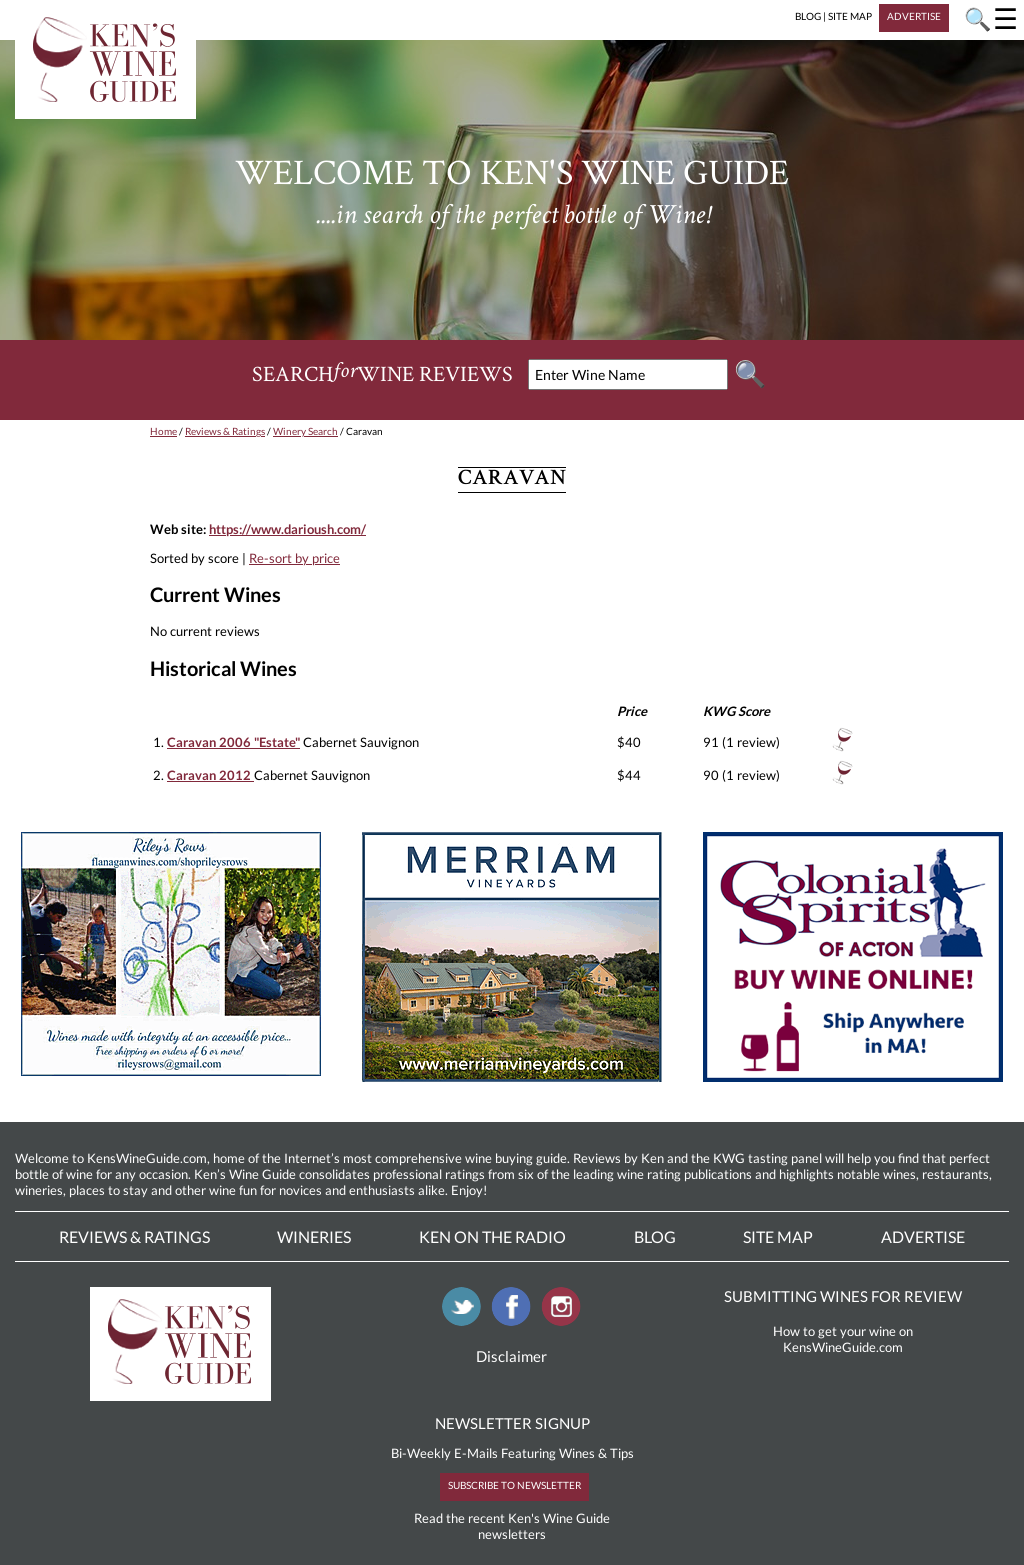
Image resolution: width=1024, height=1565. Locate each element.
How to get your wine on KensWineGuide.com (843, 1339)
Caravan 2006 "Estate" (233, 742)
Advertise (923, 1236)
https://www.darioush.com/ (287, 529)
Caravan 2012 (210, 775)
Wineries (314, 1236)
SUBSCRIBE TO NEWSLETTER (514, 1485)
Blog (655, 1236)
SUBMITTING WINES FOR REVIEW (843, 1296)
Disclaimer (511, 1356)
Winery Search (305, 431)
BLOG (808, 16)
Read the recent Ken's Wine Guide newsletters (512, 1526)
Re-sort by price (294, 558)
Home (163, 431)
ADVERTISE (914, 16)
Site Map (778, 1236)
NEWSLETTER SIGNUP (512, 1423)
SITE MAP (850, 16)
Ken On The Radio (492, 1236)
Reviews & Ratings (225, 431)
